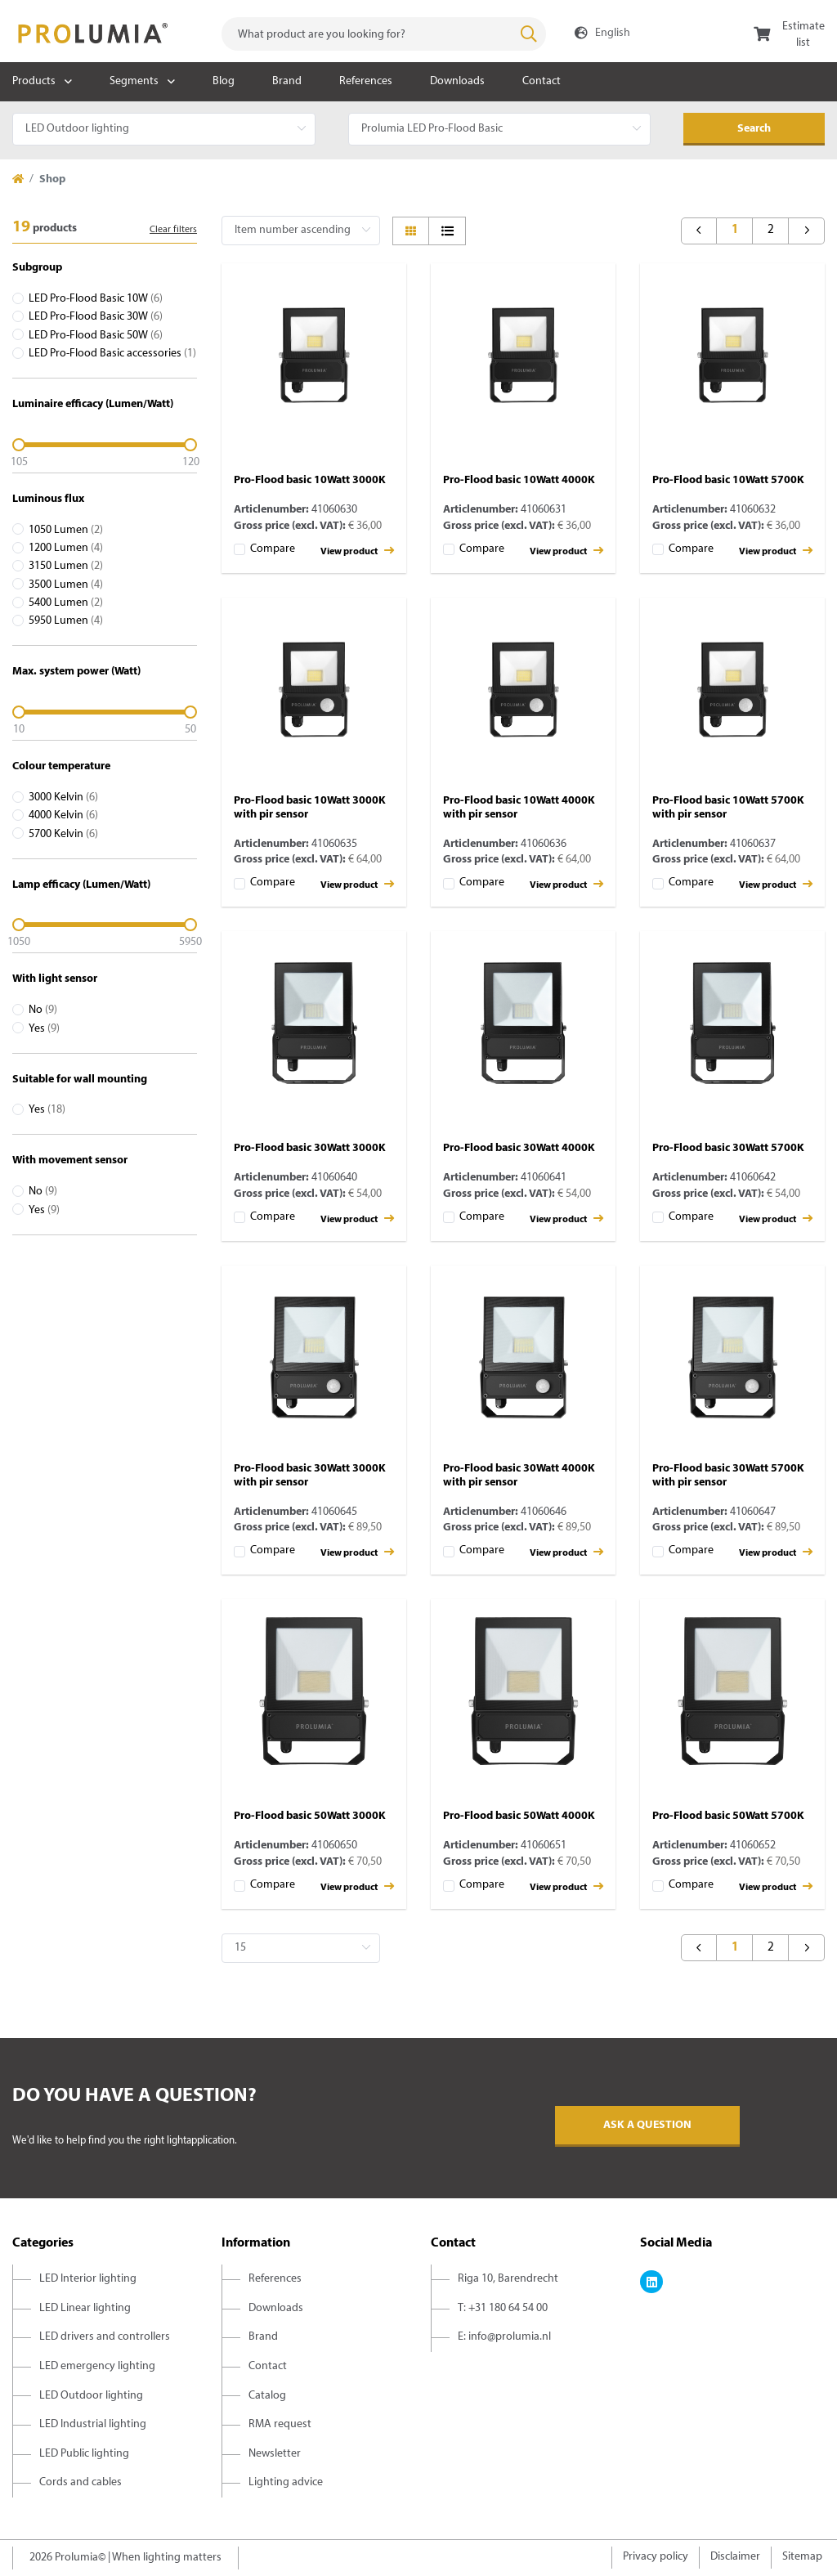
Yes (44, 1029)
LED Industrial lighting (92, 2424)
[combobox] (384, 34)
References (365, 81)
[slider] (104, 444)
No (43, 1010)
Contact (541, 81)
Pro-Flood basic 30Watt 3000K (310, 1148)
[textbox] (384, 34)
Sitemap (802, 2557)
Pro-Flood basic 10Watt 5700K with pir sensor (728, 808)
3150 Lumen (66, 566)
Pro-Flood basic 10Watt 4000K (519, 480)
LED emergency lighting (97, 2366)
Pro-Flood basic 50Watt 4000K (519, 1816)
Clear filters (173, 230)
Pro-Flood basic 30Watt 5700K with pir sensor (728, 1476)
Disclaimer (735, 2557)
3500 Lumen (66, 585)
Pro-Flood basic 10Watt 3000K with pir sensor (310, 808)
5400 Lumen (66, 603)
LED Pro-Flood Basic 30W (96, 317)
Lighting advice (285, 2482)
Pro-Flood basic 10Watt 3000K (310, 480)
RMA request (279, 2424)
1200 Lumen (66, 548)
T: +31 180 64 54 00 (503, 2308)
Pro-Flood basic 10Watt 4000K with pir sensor (519, 808)
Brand (287, 81)
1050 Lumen (66, 530)
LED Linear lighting (85, 2308)
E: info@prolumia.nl (504, 2337)
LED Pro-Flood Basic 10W (96, 299)
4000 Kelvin (63, 815)
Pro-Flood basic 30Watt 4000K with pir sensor (519, 1476)
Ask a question (647, 2125)
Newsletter (274, 2454)
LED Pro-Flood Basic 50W (96, 335)
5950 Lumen (66, 621)
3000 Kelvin (63, 797)
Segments (134, 81)
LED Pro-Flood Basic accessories (112, 353)
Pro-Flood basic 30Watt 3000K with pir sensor (310, 1476)
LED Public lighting (84, 2454)
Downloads (457, 81)
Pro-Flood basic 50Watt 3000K (310, 1816)
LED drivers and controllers (104, 2337)
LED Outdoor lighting (91, 2396)
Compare (272, 549)
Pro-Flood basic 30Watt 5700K (728, 1148)
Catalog (267, 2396)
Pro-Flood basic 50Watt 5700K (728, 1816)
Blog (224, 81)
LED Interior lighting (88, 2279)
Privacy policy (655, 2557)
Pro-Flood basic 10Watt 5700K (728, 480)
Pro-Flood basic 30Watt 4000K (519, 1148)
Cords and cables (80, 2482)
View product (357, 550)
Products (34, 81)
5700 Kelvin (63, 834)
